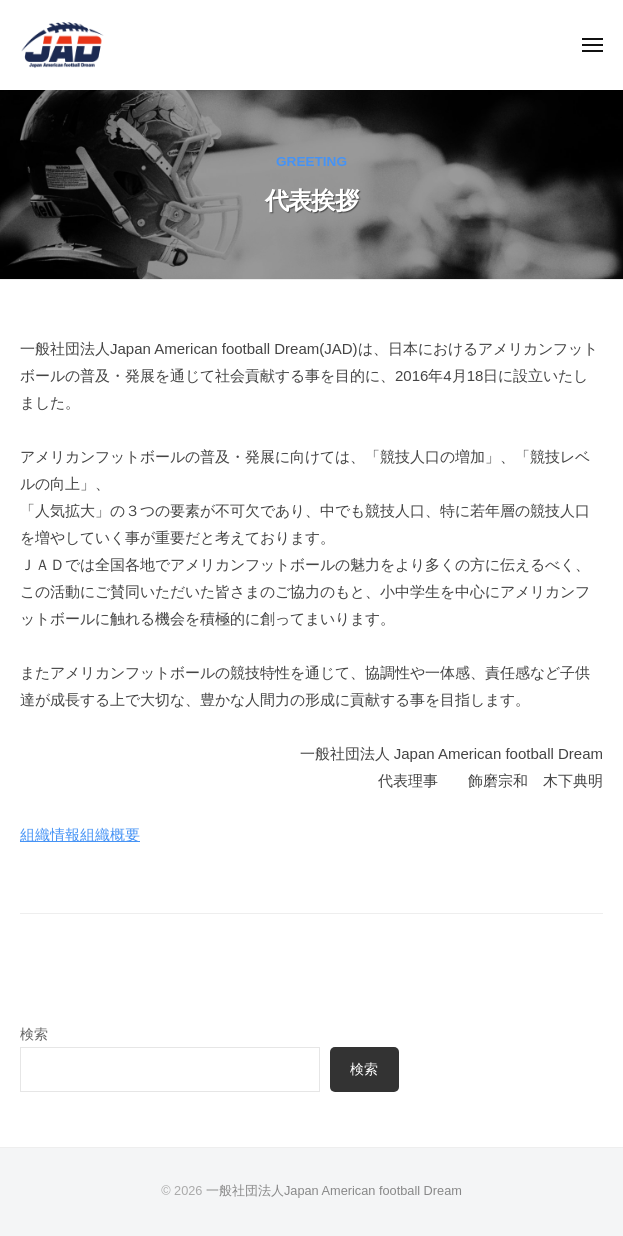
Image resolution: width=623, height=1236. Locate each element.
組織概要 (110, 834)
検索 (34, 1034)
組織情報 (50, 834)
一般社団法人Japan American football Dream (334, 1190)
